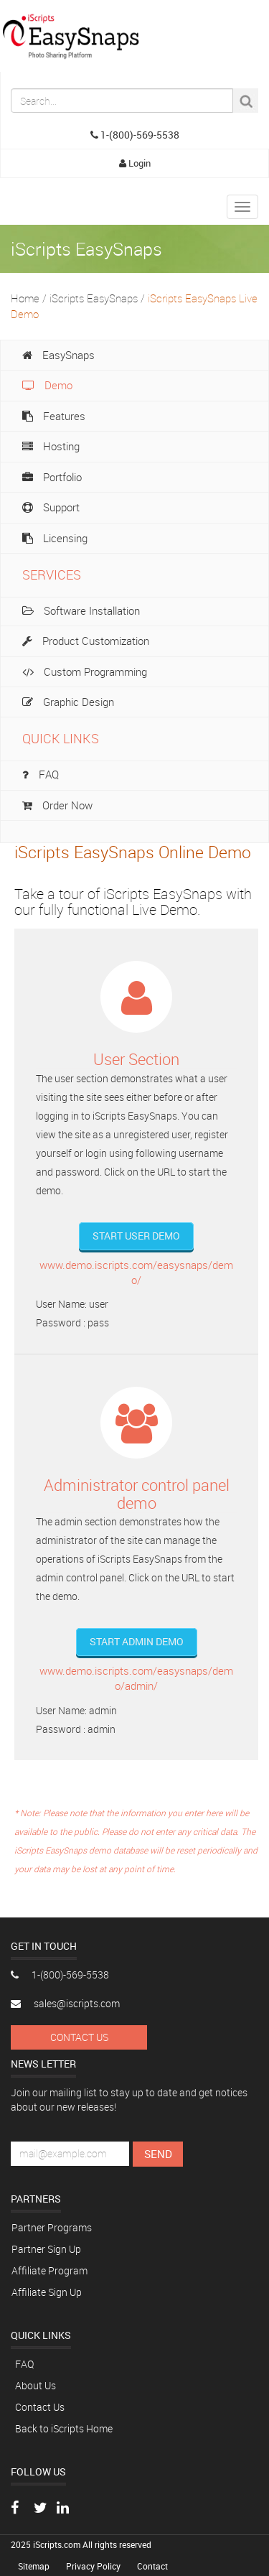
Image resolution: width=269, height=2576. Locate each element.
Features (53, 416)
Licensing (55, 538)
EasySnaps (58, 355)
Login (135, 163)
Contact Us (79, 2037)
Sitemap (35, 2566)
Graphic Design (68, 701)
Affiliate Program (49, 2270)
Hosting (51, 446)
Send (158, 2154)
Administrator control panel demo (137, 1493)
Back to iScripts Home (64, 2428)
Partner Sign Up (46, 2249)
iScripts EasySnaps (93, 298)
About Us (35, 2385)
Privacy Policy (94, 2566)
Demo (47, 385)
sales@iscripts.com (65, 2003)
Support (51, 507)
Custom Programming (84, 671)
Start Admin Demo (137, 1641)
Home (25, 298)
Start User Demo (136, 1235)
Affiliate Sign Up (46, 2292)
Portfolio (52, 477)
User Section (136, 1058)
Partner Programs (51, 2227)
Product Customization (85, 640)
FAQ (24, 2364)
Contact (152, 2566)
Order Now (57, 805)
